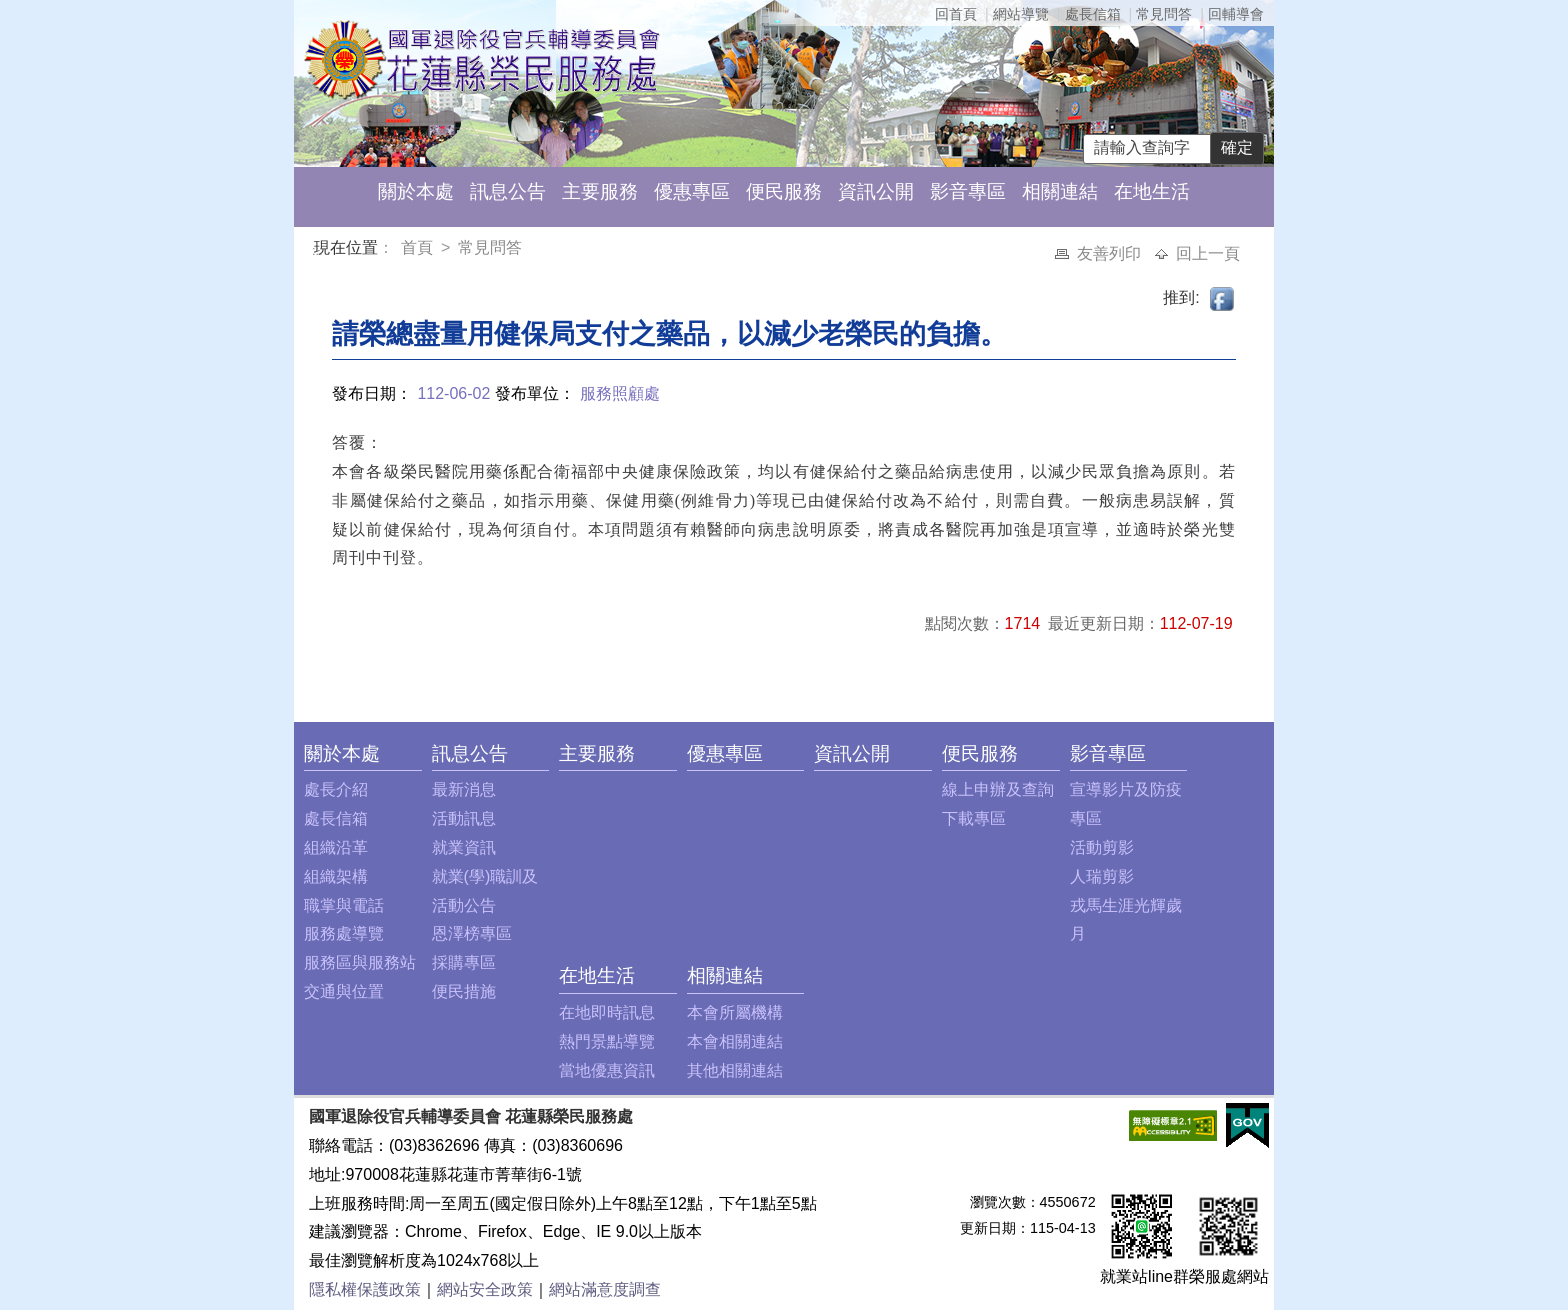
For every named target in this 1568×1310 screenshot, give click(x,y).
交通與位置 (344, 991)
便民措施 (464, 991)
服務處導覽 (344, 933)
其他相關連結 (735, 1070)
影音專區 (968, 191)
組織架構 (336, 876)
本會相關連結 (735, 1041)
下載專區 (974, 818)
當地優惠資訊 (607, 1070)
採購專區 (464, 962)
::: (317, 250)
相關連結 (1060, 191)
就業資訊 (464, 847)
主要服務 (600, 191)
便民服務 (784, 191)
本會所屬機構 (735, 1012)
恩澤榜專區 (472, 933)
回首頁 (956, 14)
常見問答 (1164, 14)
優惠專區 (692, 191)
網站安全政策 (485, 1289)
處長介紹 (336, 789)
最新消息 (464, 789)
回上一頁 (1208, 253)
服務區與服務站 (360, 962)
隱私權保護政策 (365, 1289)
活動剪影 (1102, 847)
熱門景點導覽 (607, 1041)
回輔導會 (1236, 14)
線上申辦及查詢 (998, 789)
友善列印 (1111, 253)
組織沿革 (336, 847)
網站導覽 (1021, 14)
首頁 (419, 247)
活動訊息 (464, 818)
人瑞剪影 (1102, 876)
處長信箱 (1093, 14)
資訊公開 (876, 191)
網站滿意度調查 (605, 1289)
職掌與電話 (344, 905)
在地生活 (1152, 191)
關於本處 (416, 191)
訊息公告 (508, 191)
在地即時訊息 (607, 1012)
